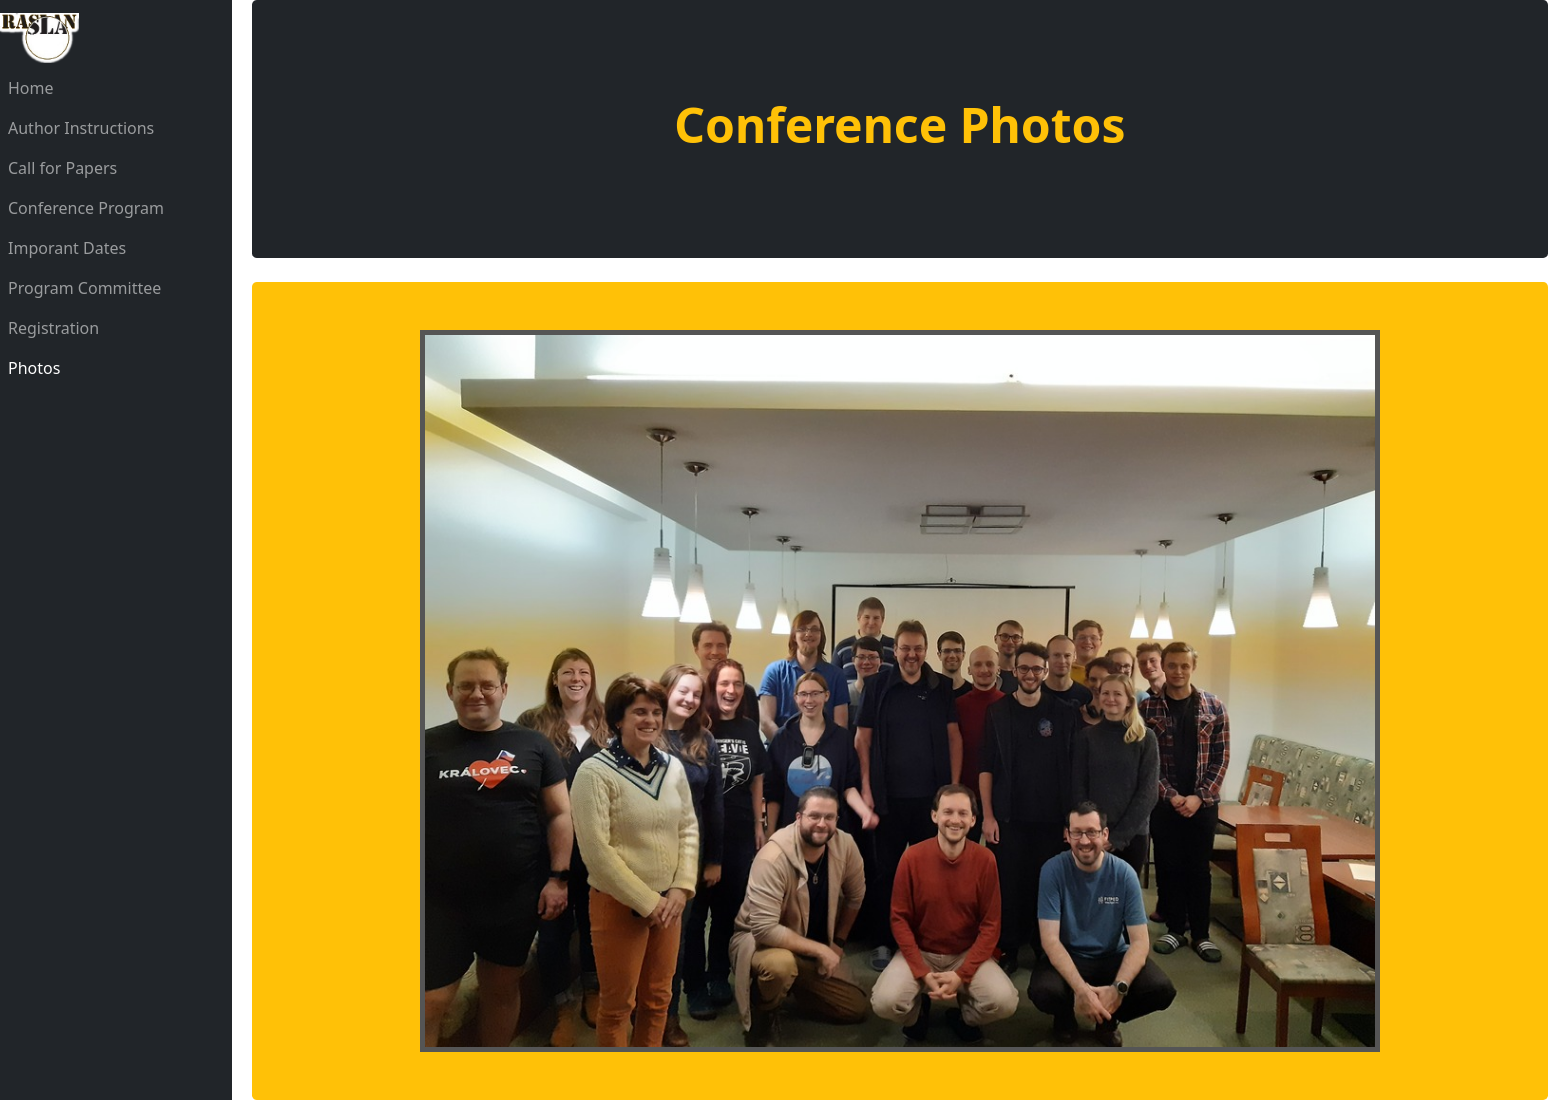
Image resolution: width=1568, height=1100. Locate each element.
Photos (34, 368)
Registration (53, 328)
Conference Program (86, 208)
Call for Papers (62, 168)
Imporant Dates (67, 248)
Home (31, 88)
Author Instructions (81, 128)
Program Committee (84, 288)
